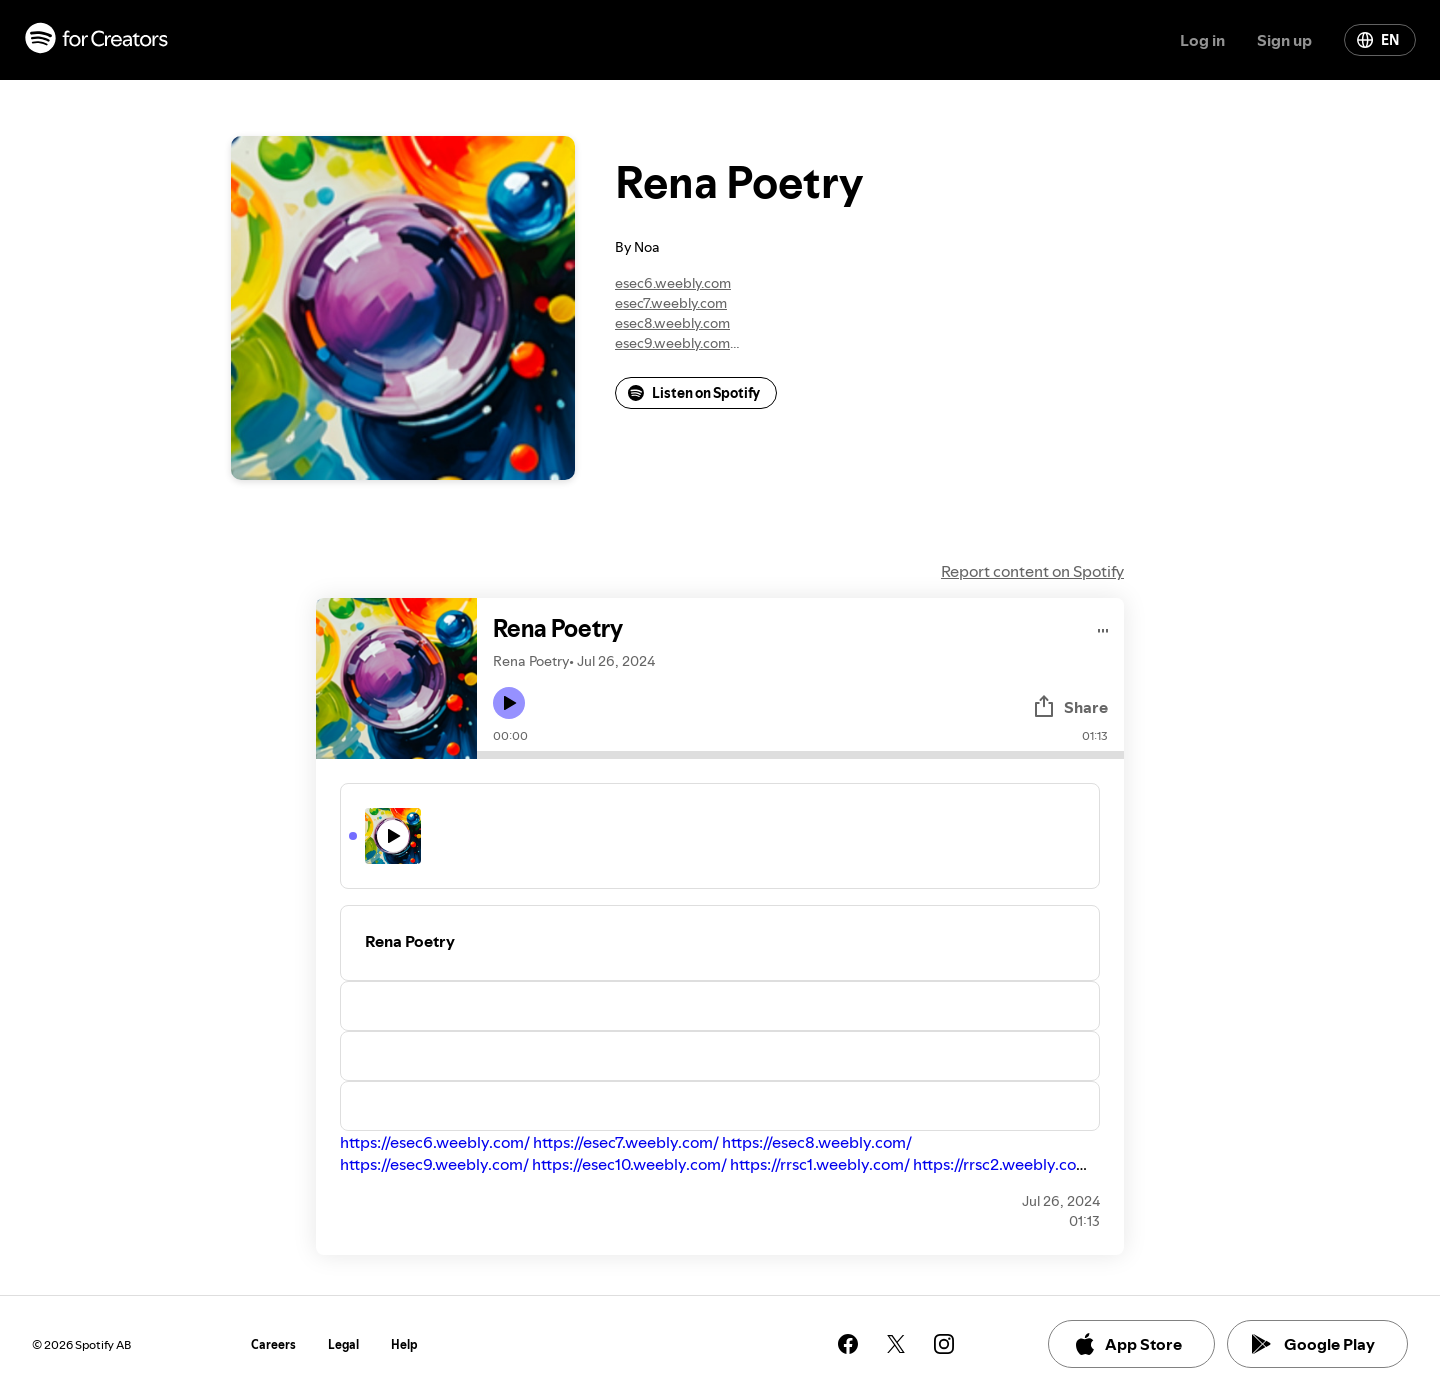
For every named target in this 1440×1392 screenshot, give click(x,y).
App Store (1127, 1344)
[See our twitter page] (896, 1344)
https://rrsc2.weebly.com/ (1004, 1164)
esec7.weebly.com (671, 303)
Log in (1202, 40)
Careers (273, 1344)
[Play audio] (1103, 627)
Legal (343, 1344)
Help (404, 1344)
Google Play (1313, 1344)
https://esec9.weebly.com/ (434, 1164)
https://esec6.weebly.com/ (435, 1142)
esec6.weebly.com (673, 283)
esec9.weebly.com (672, 343)
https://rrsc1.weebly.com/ (820, 1164)
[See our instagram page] (944, 1344)
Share (1070, 707)
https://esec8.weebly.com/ (817, 1142)
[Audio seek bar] (800, 755)
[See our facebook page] (848, 1344)
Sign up (1284, 40)
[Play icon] (509, 703)
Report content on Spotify (1032, 571)
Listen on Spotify (694, 393)
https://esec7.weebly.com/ (626, 1142)
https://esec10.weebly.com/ (629, 1164)
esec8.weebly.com (672, 323)
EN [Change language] (1378, 40)
